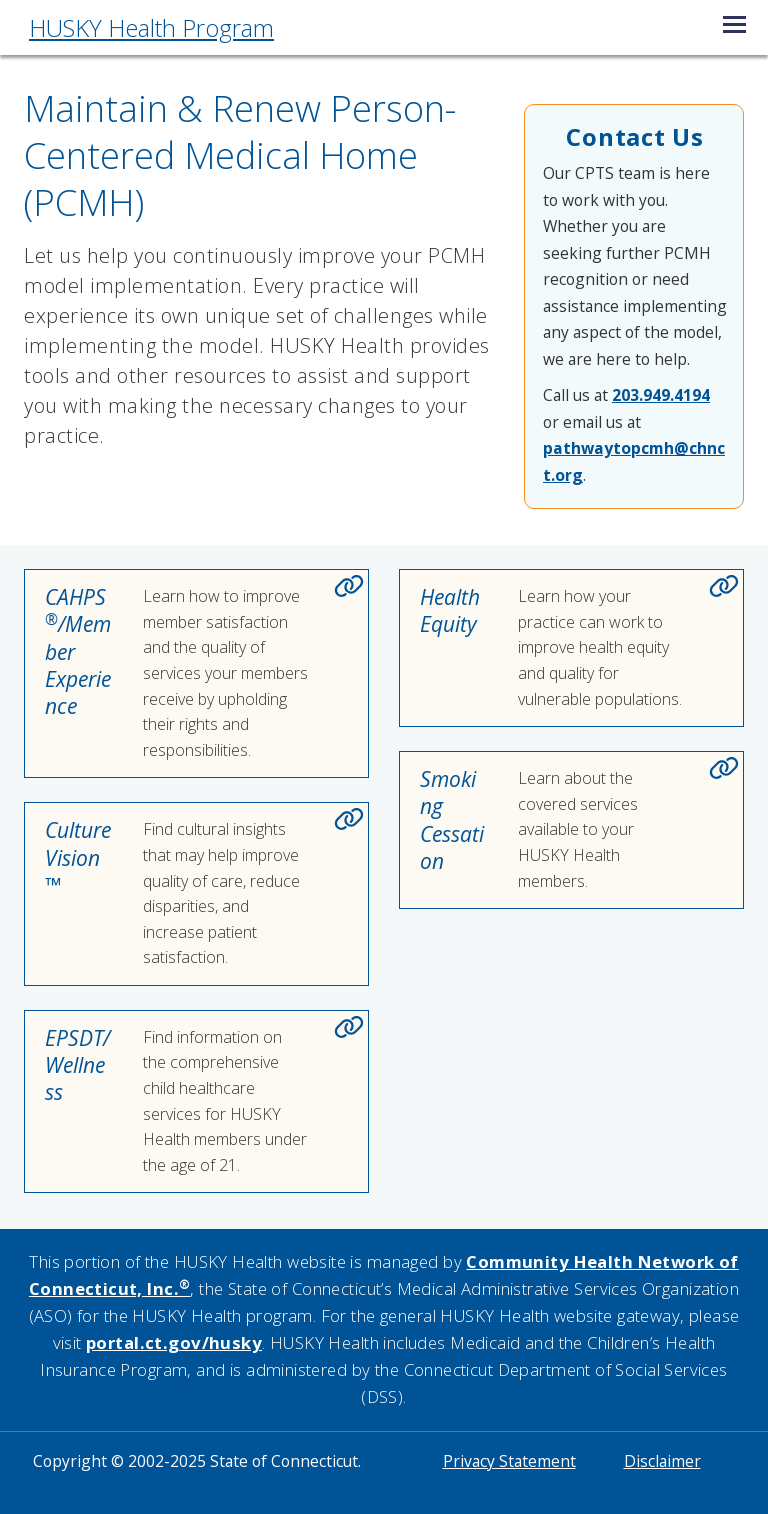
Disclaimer (662, 1461)
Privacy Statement (509, 1461)
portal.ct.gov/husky (174, 1342)
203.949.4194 (661, 395)
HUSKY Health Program (151, 27)
